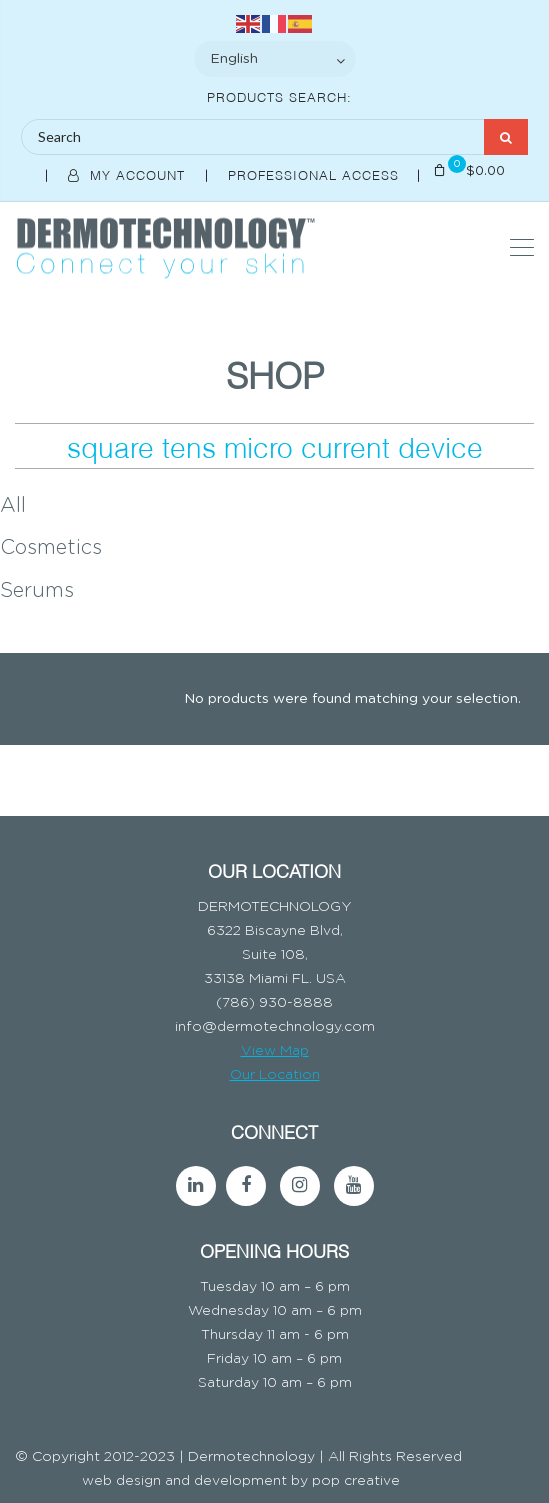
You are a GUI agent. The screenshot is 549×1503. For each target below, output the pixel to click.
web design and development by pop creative (241, 1481)
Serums (37, 591)
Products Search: (279, 96)
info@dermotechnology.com (275, 1027)
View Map (275, 1051)
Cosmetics (51, 548)
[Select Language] (275, 59)
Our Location (275, 1075)
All (13, 506)
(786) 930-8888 (274, 1003)
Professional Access (316, 174)
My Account (129, 174)
